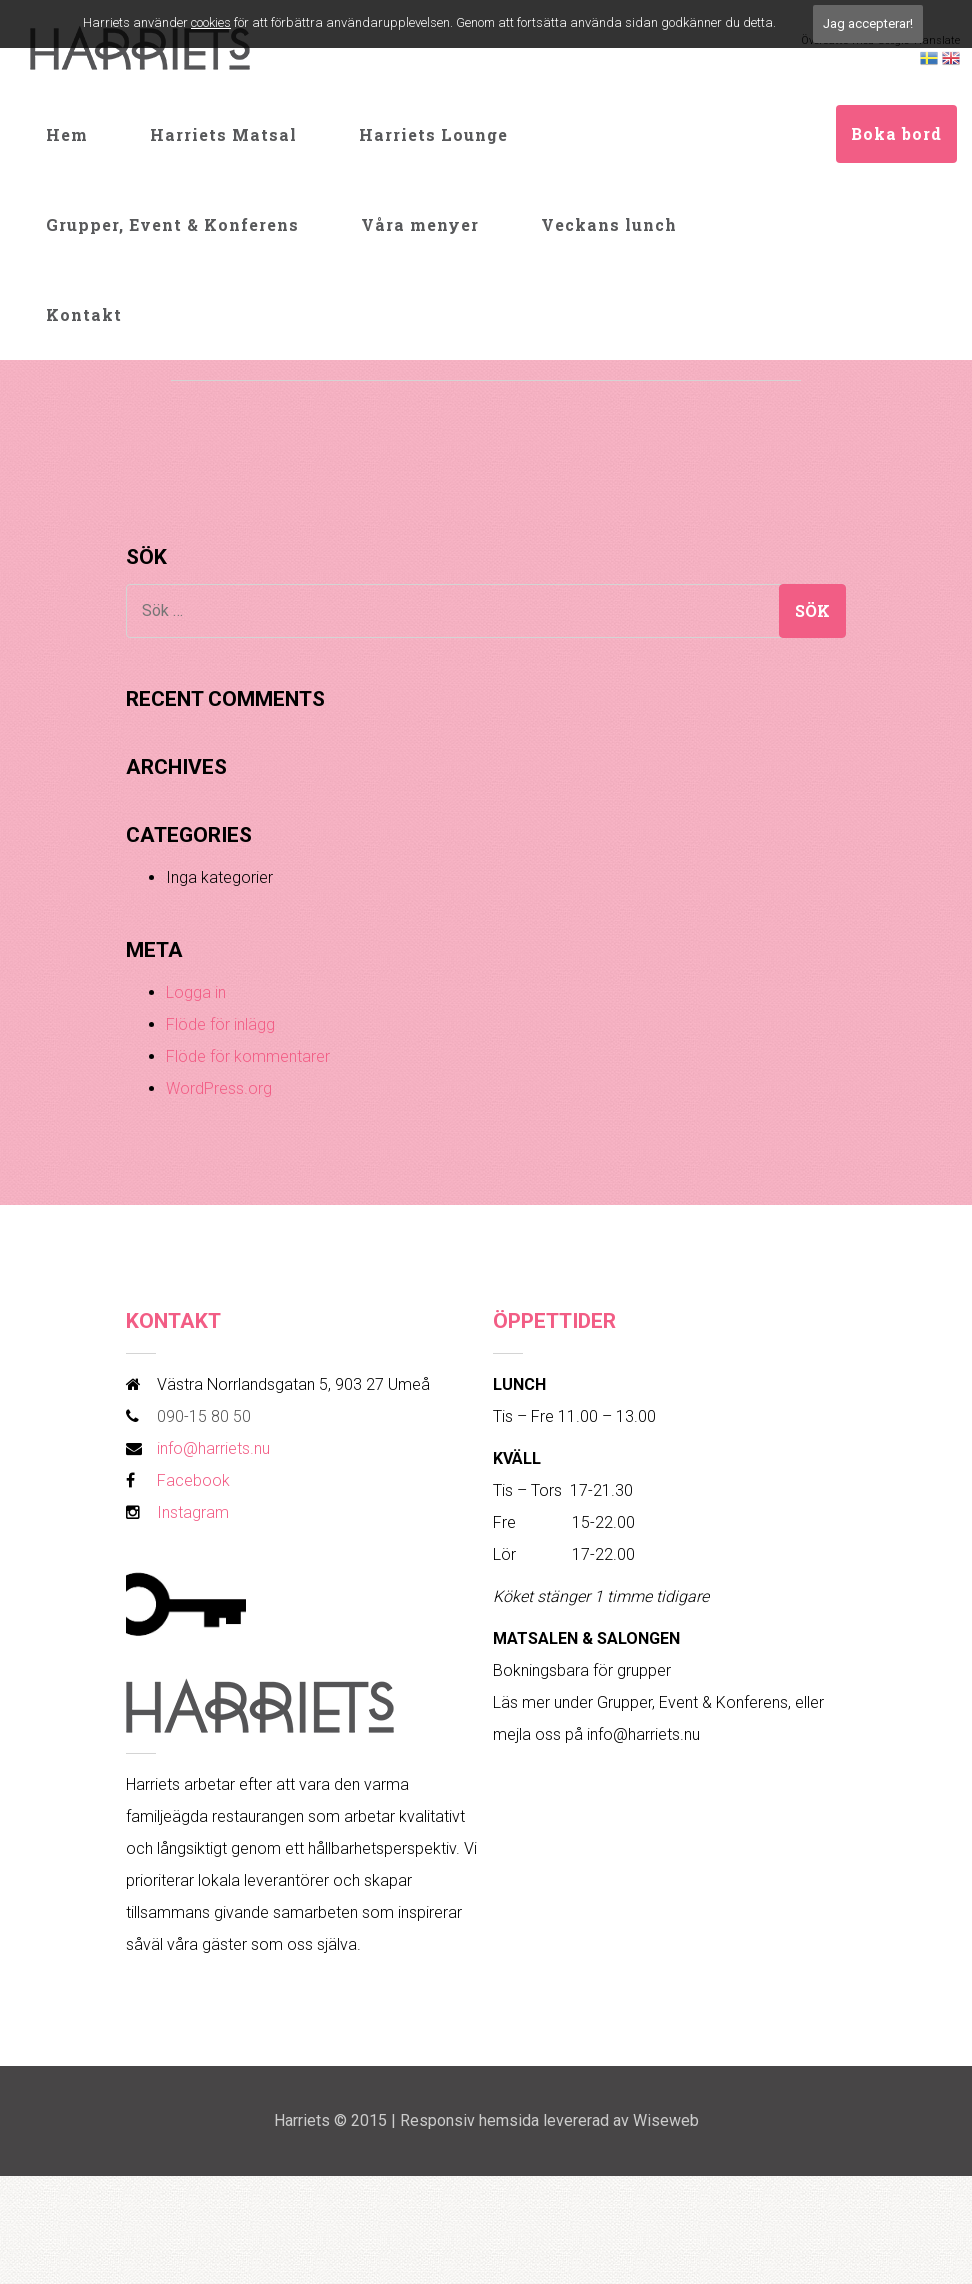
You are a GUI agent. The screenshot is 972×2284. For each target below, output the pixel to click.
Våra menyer (420, 224)
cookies (211, 22)
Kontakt (84, 314)
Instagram (193, 1512)
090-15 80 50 (204, 1416)
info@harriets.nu (213, 1448)
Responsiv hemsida (469, 2120)
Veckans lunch (609, 224)
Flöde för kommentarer (248, 1056)
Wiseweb (666, 2120)
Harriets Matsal (223, 134)
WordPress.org (219, 1088)
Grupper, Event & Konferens (172, 224)
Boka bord (896, 133)
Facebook (193, 1480)
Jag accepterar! (868, 23)
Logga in (196, 992)
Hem (67, 134)
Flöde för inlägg (220, 1024)
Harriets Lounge (433, 134)
